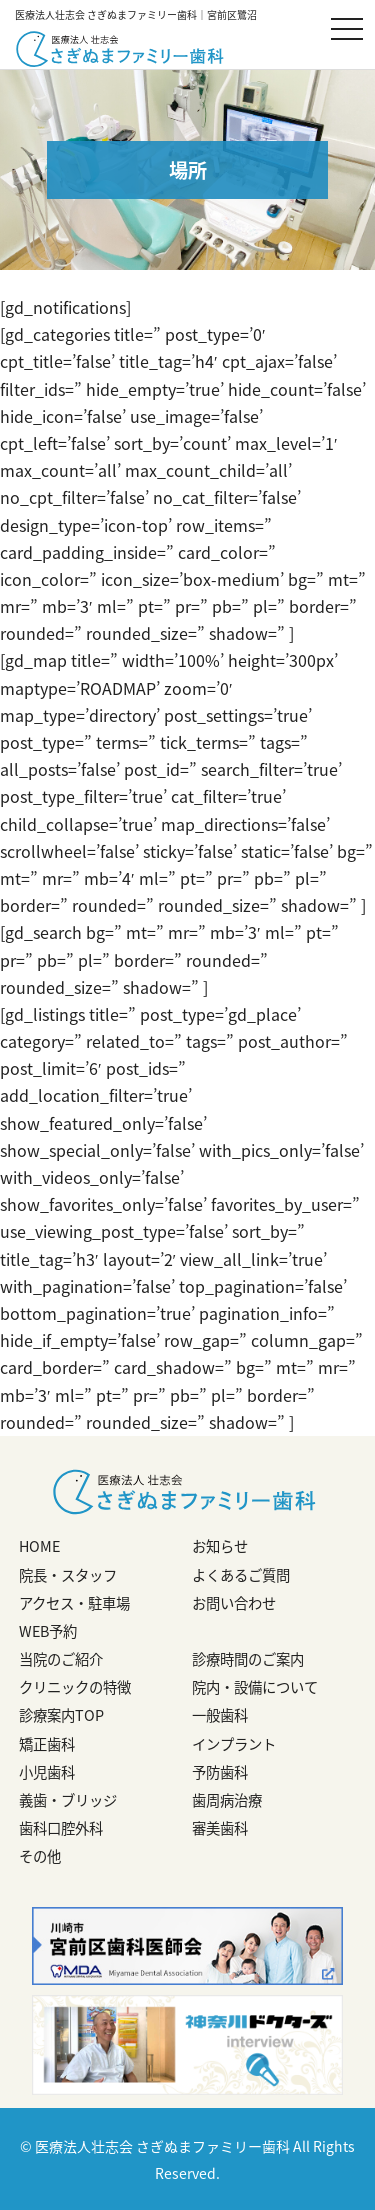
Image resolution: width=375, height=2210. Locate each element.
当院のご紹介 (61, 1659)
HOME (39, 1546)
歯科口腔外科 (61, 1828)
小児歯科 (47, 1772)
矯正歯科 (47, 1744)
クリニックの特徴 (75, 1687)
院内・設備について (255, 1687)
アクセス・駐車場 (74, 1603)
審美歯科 (220, 1828)
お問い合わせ (234, 1603)
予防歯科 (220, 1772)
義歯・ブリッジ (68, 1800)
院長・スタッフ (68, 1575)
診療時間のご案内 (248, 1659)
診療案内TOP (61, 1715)
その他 (40, 1856)
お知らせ (220, 1546)
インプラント (234, 1744)
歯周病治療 (227, 1800)
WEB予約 (48, 1631)
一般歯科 (220, 1715)
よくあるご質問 (241, 1575)
